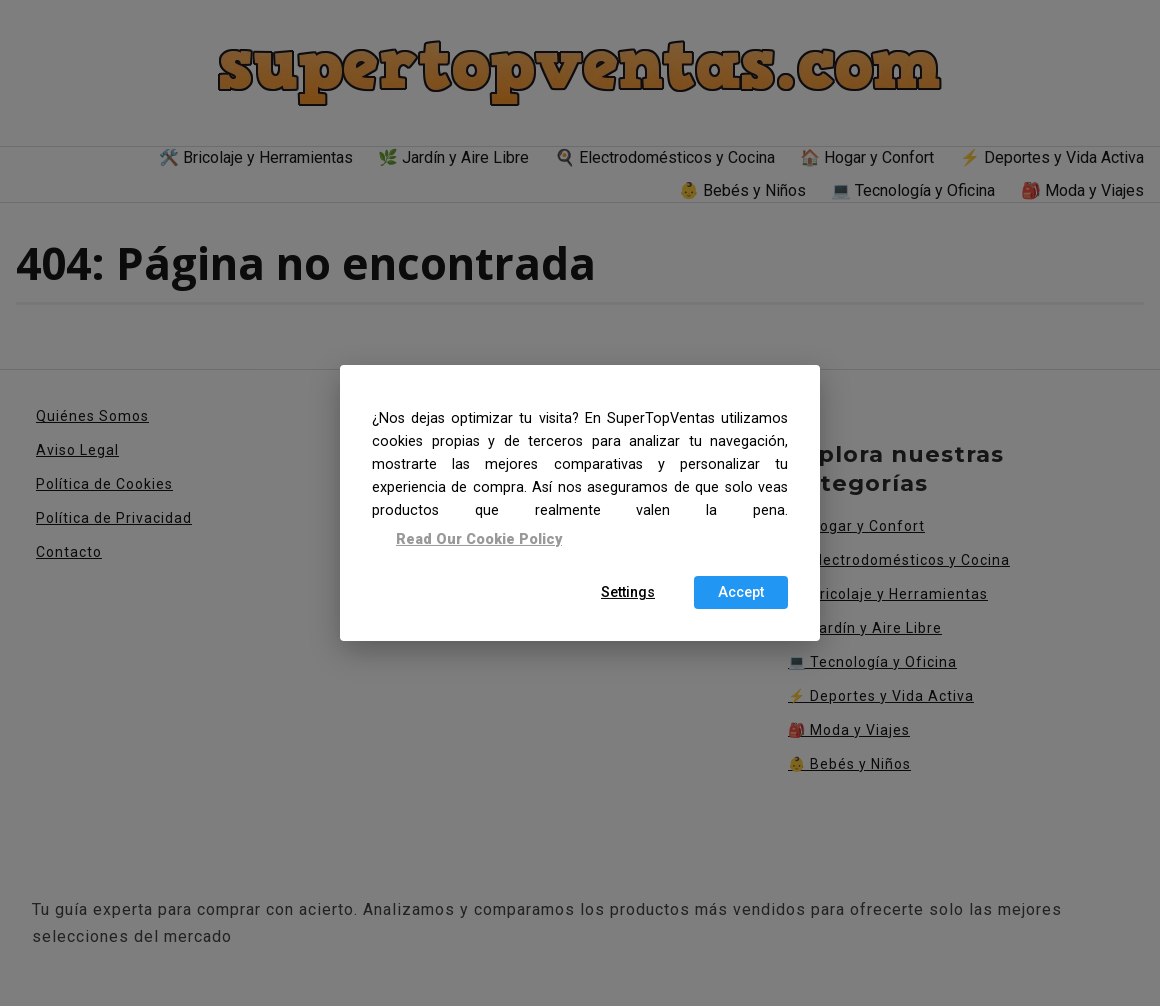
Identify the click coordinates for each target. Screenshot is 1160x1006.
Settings (628, 592)
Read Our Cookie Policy (479, 538)
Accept (741, 592)
